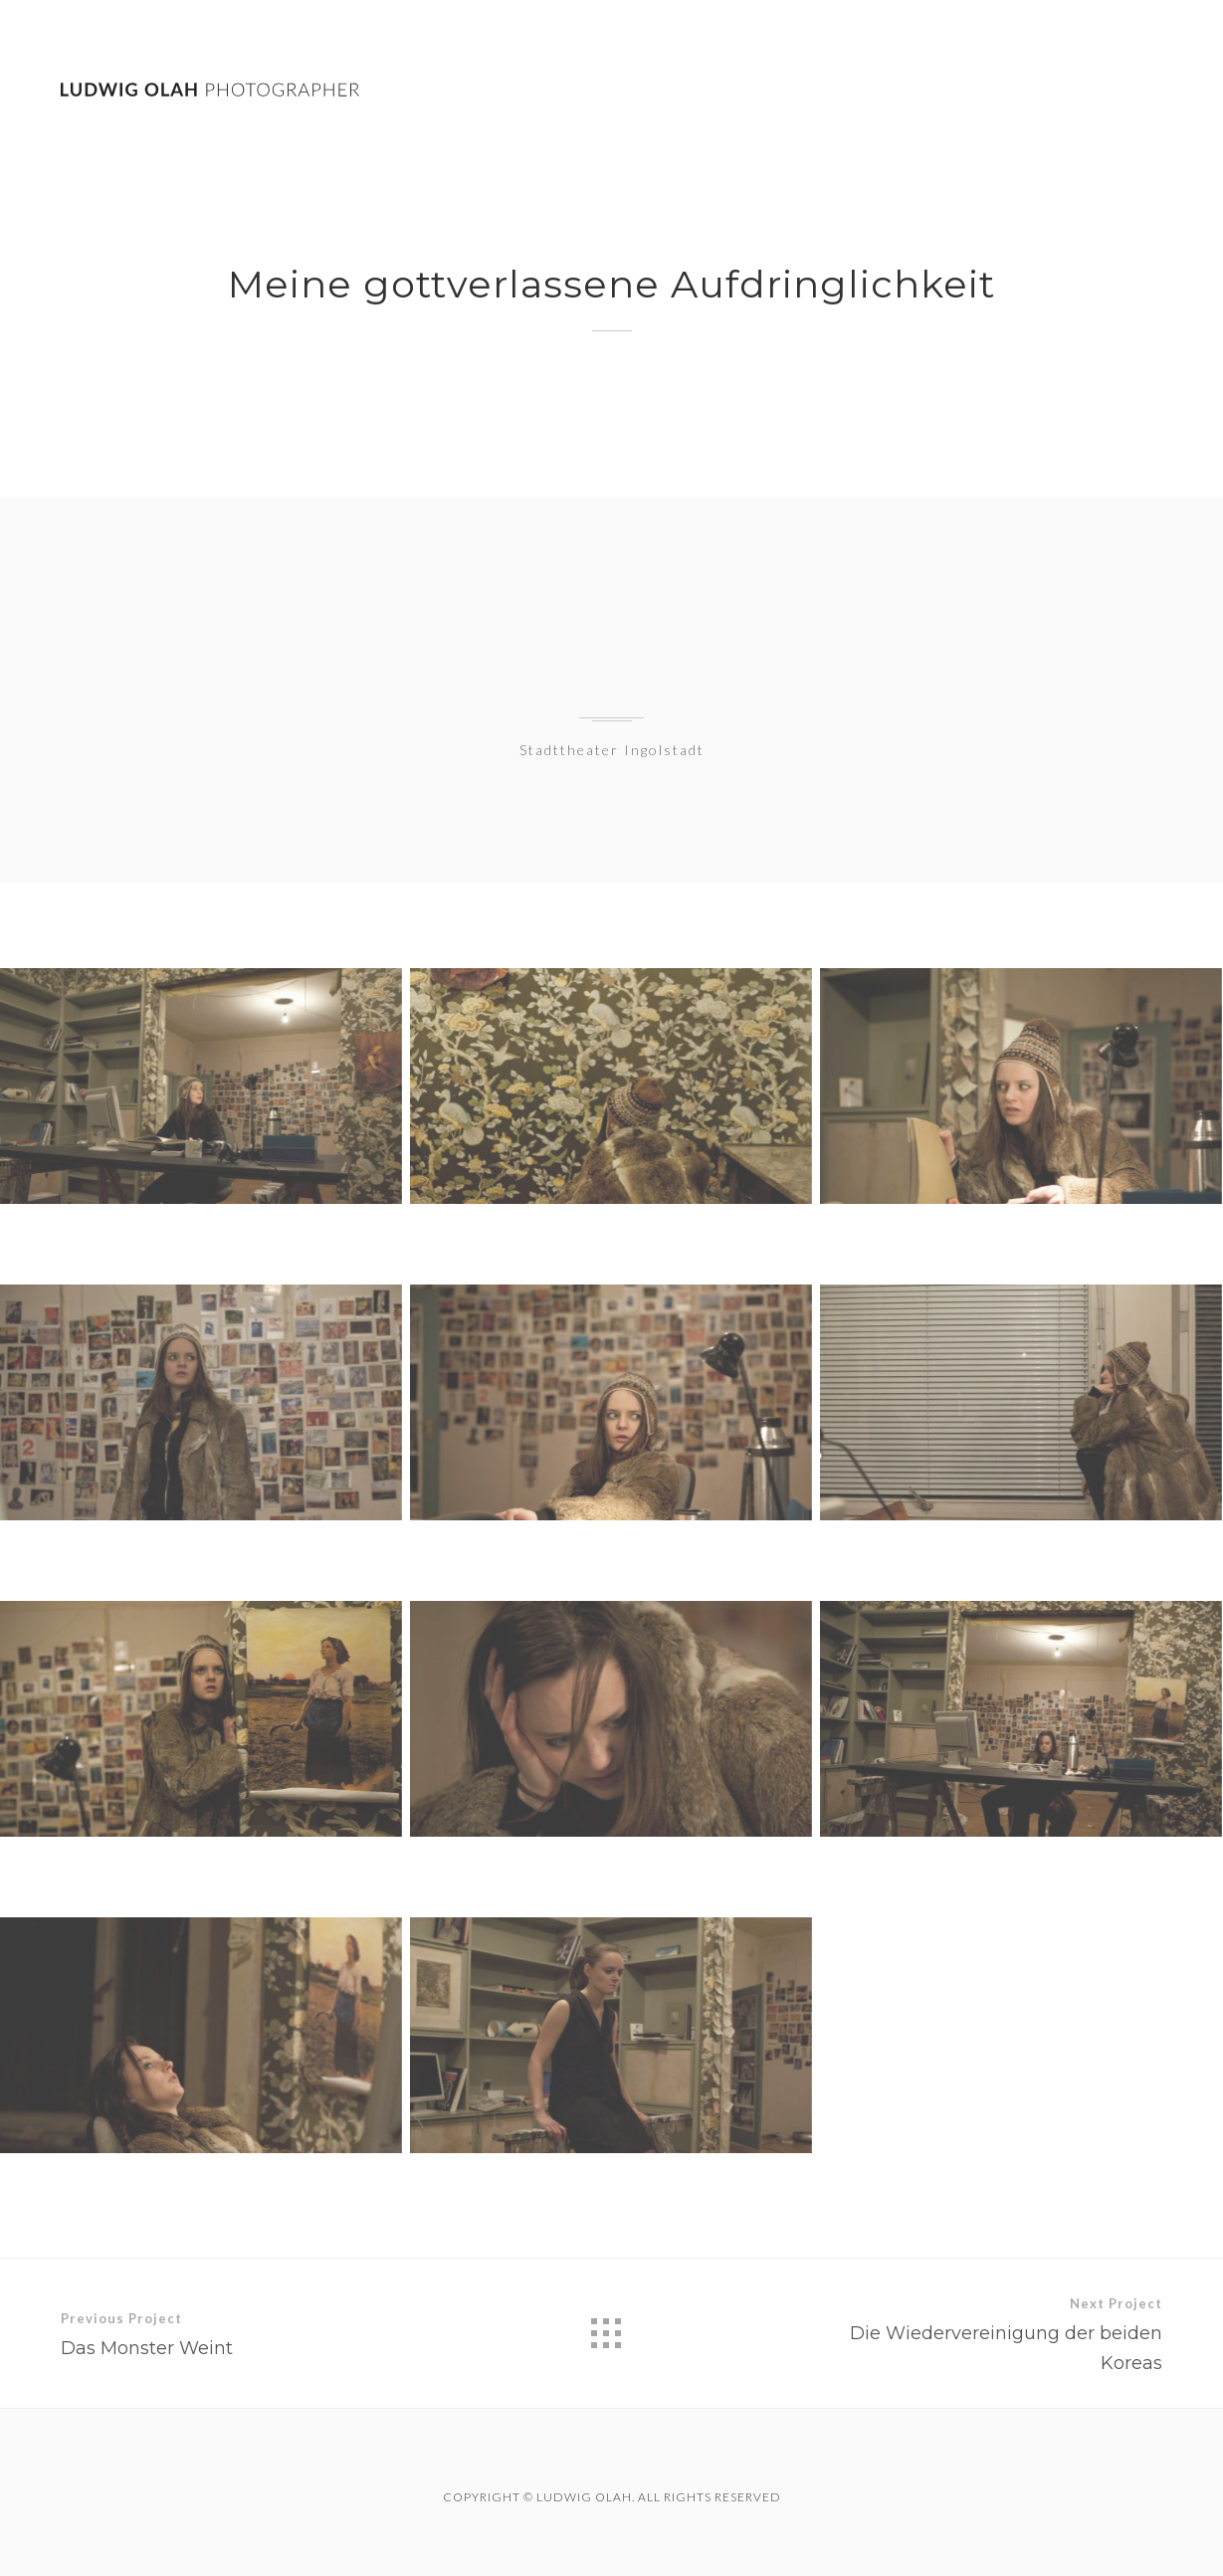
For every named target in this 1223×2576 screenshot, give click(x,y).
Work (933, 90)
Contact (1124, 93)
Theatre (1022, 91)
